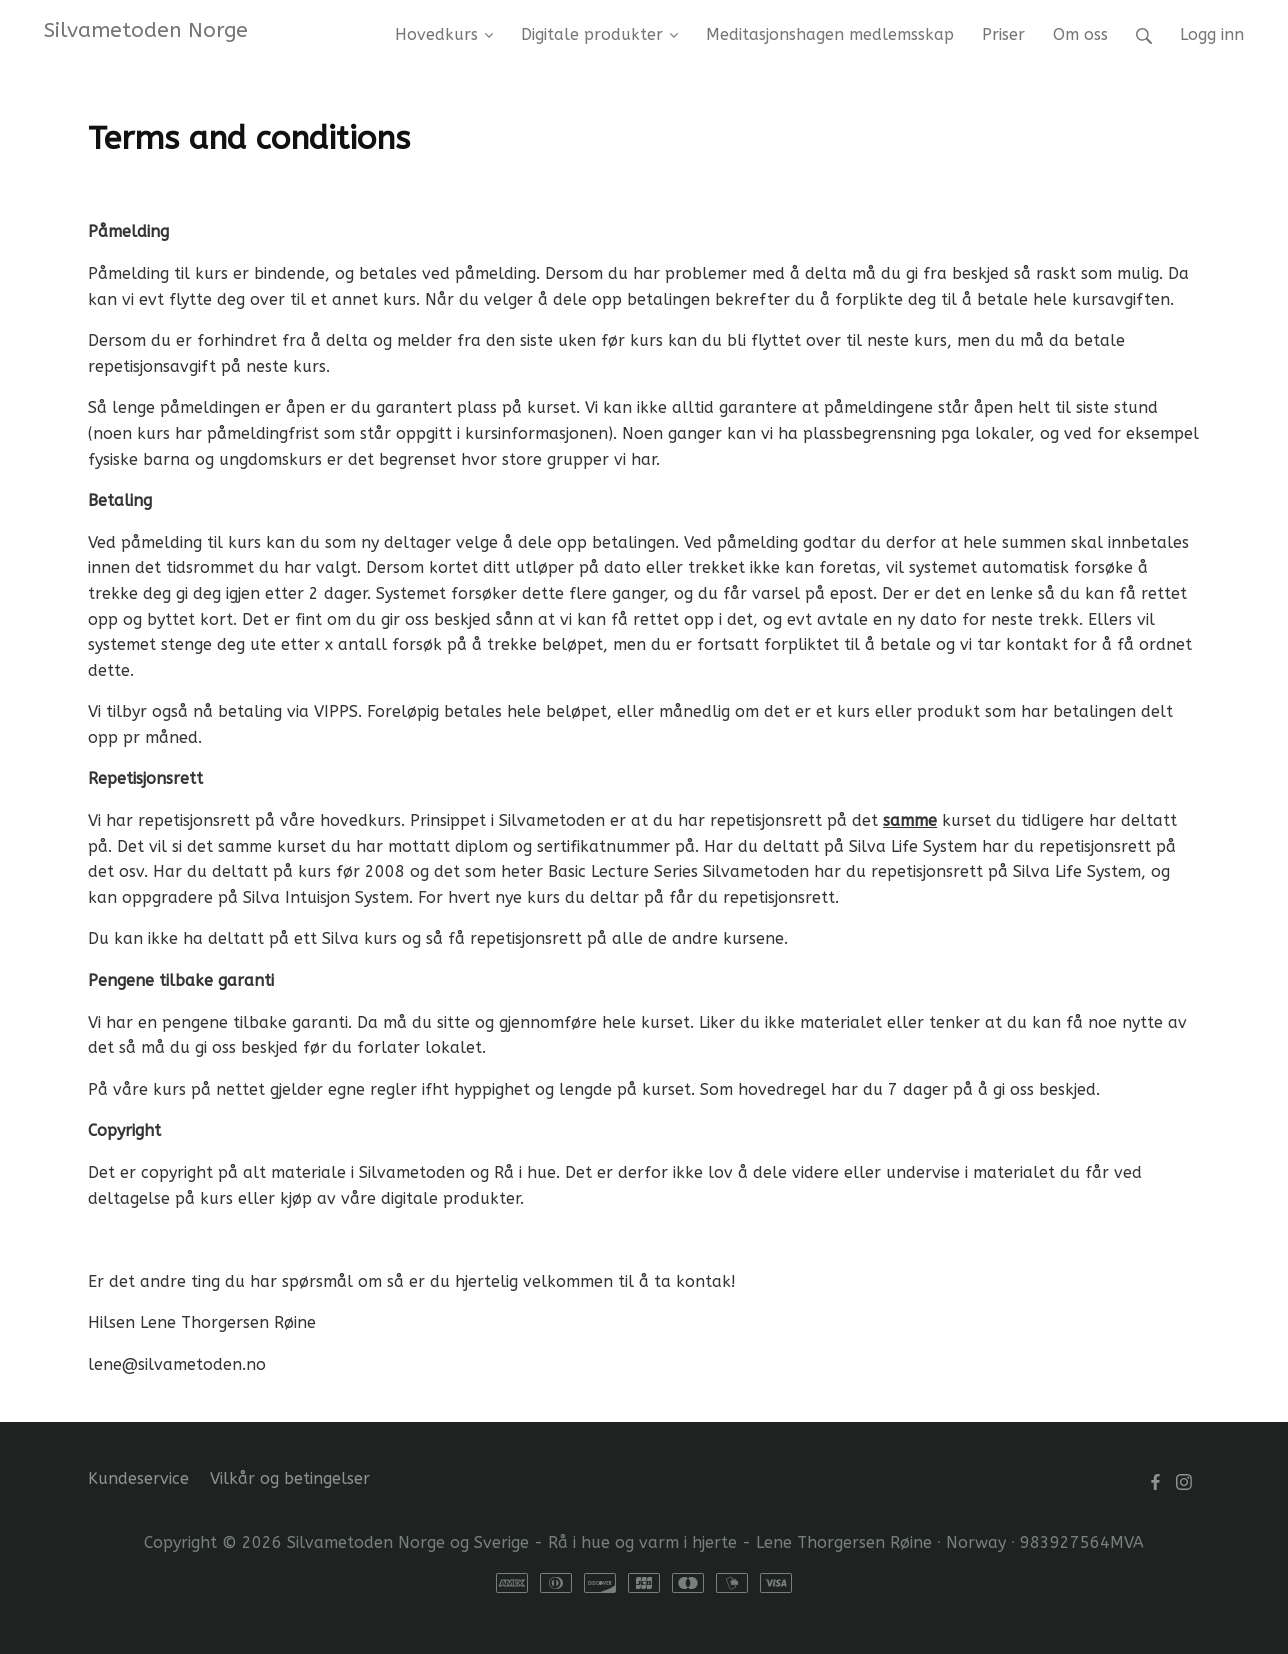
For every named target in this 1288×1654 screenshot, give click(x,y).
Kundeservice (138, 1478)
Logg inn (1212, 34)
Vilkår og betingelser (290, 1478)
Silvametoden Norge (146, 30)
